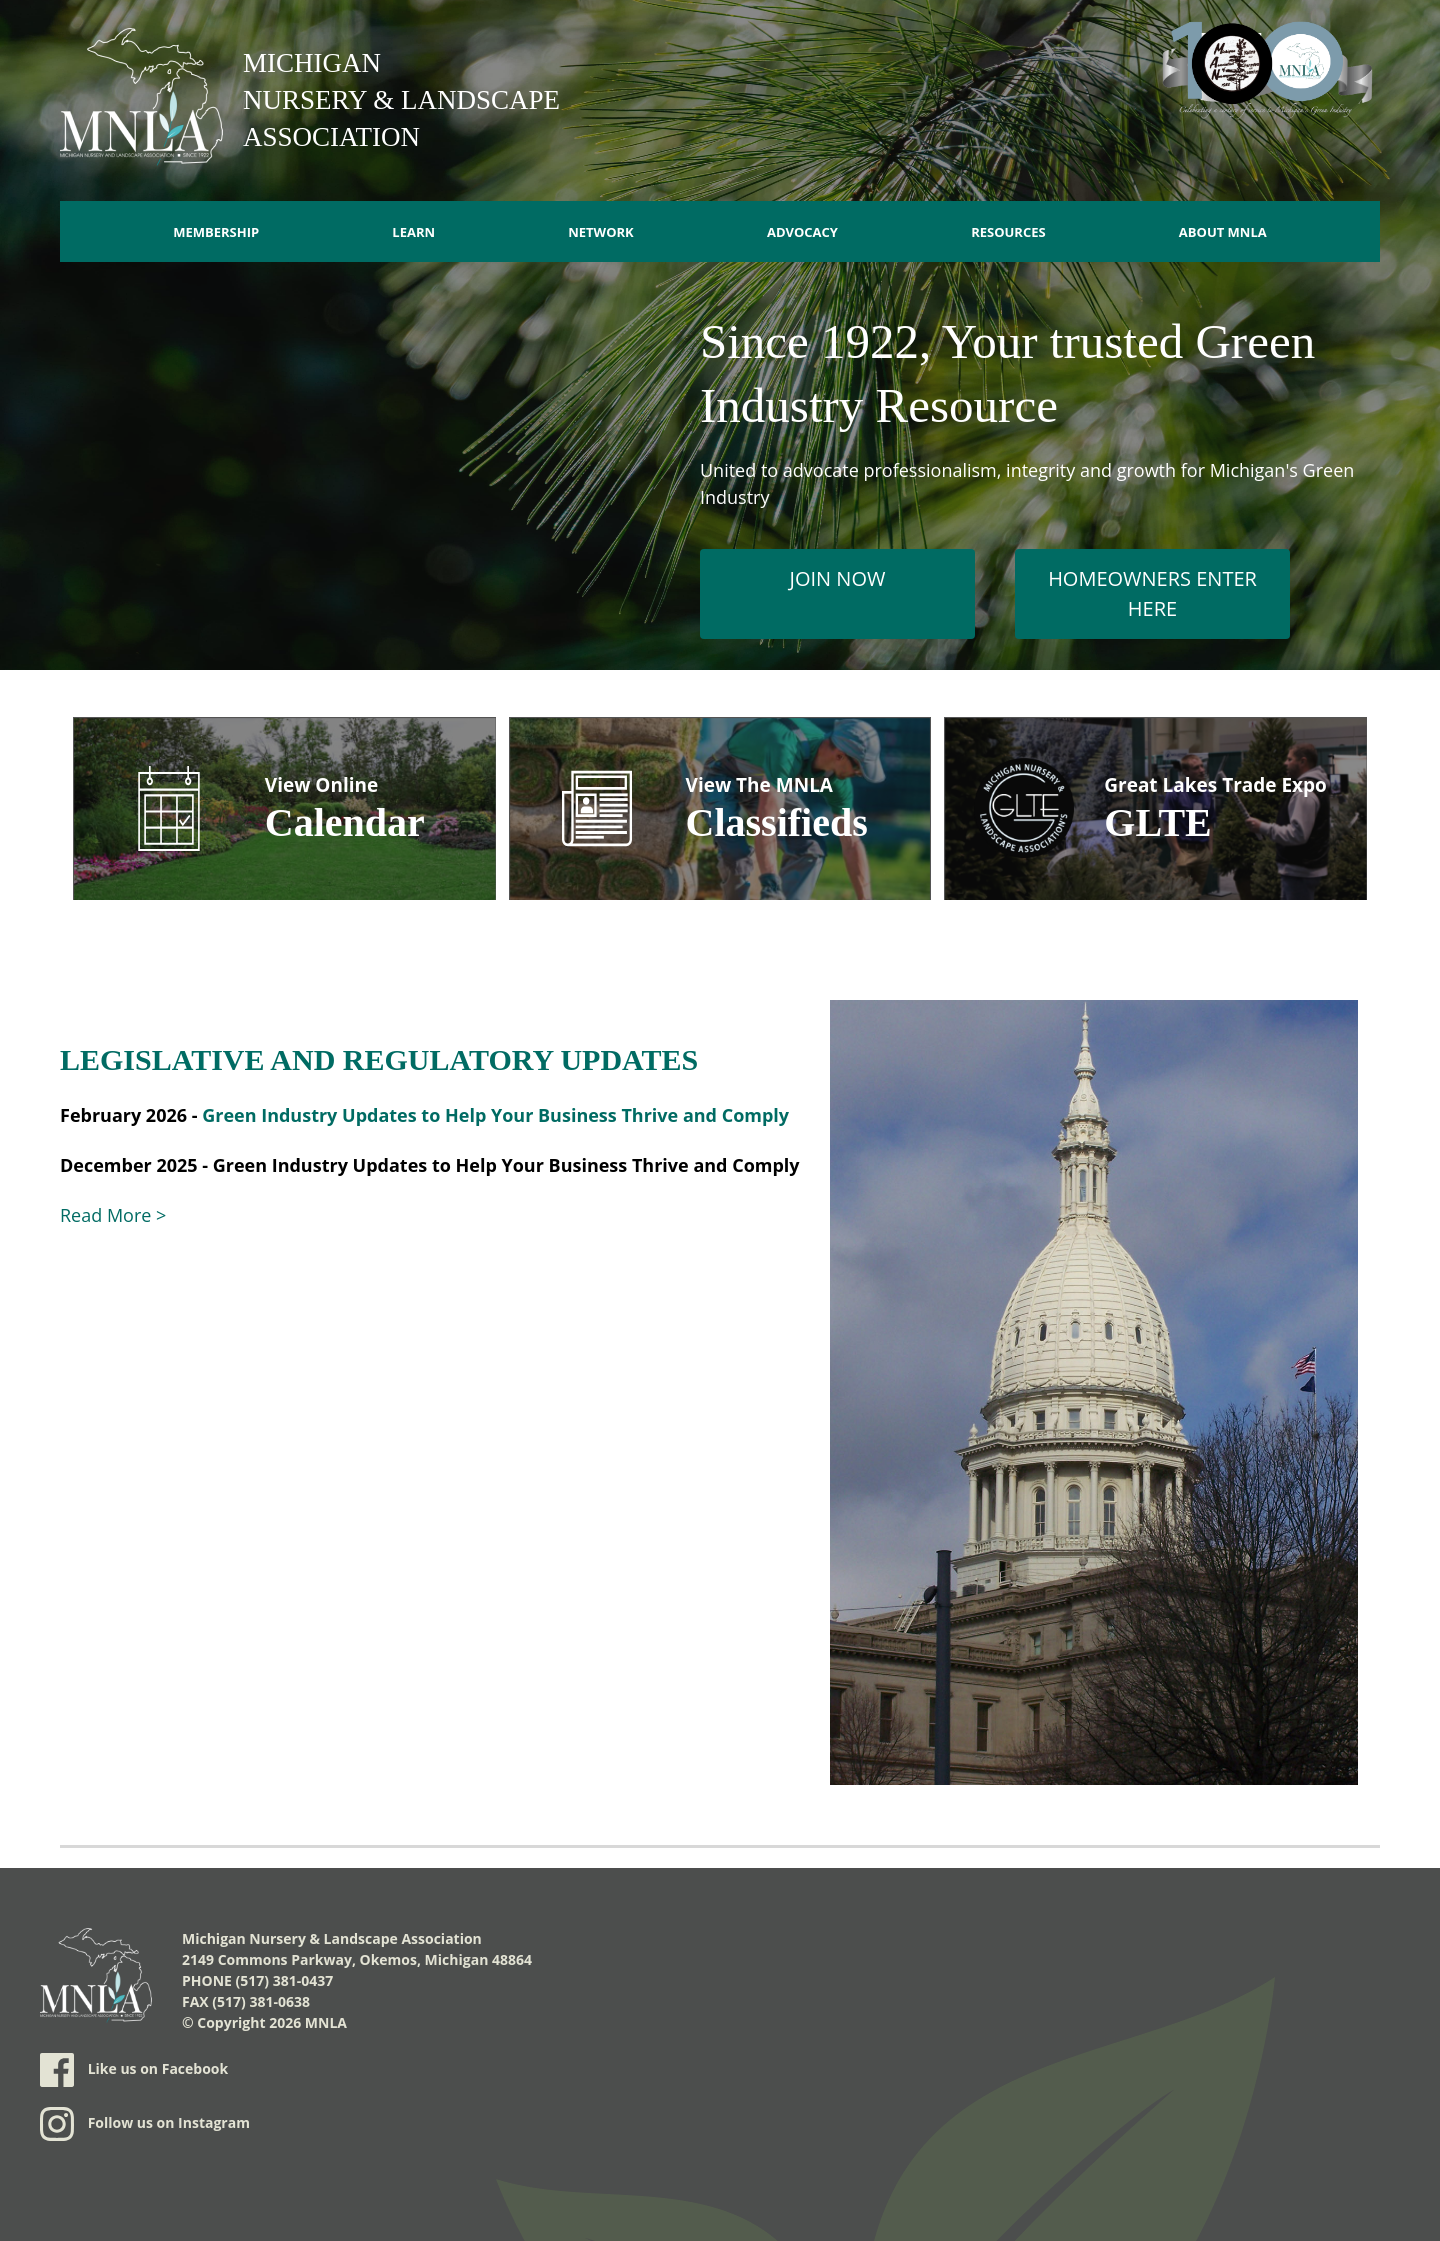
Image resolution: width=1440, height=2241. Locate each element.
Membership (216, 232)
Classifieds (777, 822)
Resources (1008, 232)
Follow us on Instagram (145, 2124)
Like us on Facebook (134, 2070)
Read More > (113, 1215)
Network (601, 232)
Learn (413, 232)
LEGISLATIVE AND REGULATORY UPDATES (379, 1059)
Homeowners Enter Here (1152, 593)
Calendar (345, 822)
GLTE (1157, 822)
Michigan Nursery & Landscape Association (401, 100)
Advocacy (802, 232)
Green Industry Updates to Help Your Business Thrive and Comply (495, 1115)
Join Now (838, 578)
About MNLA (1223, 232)
